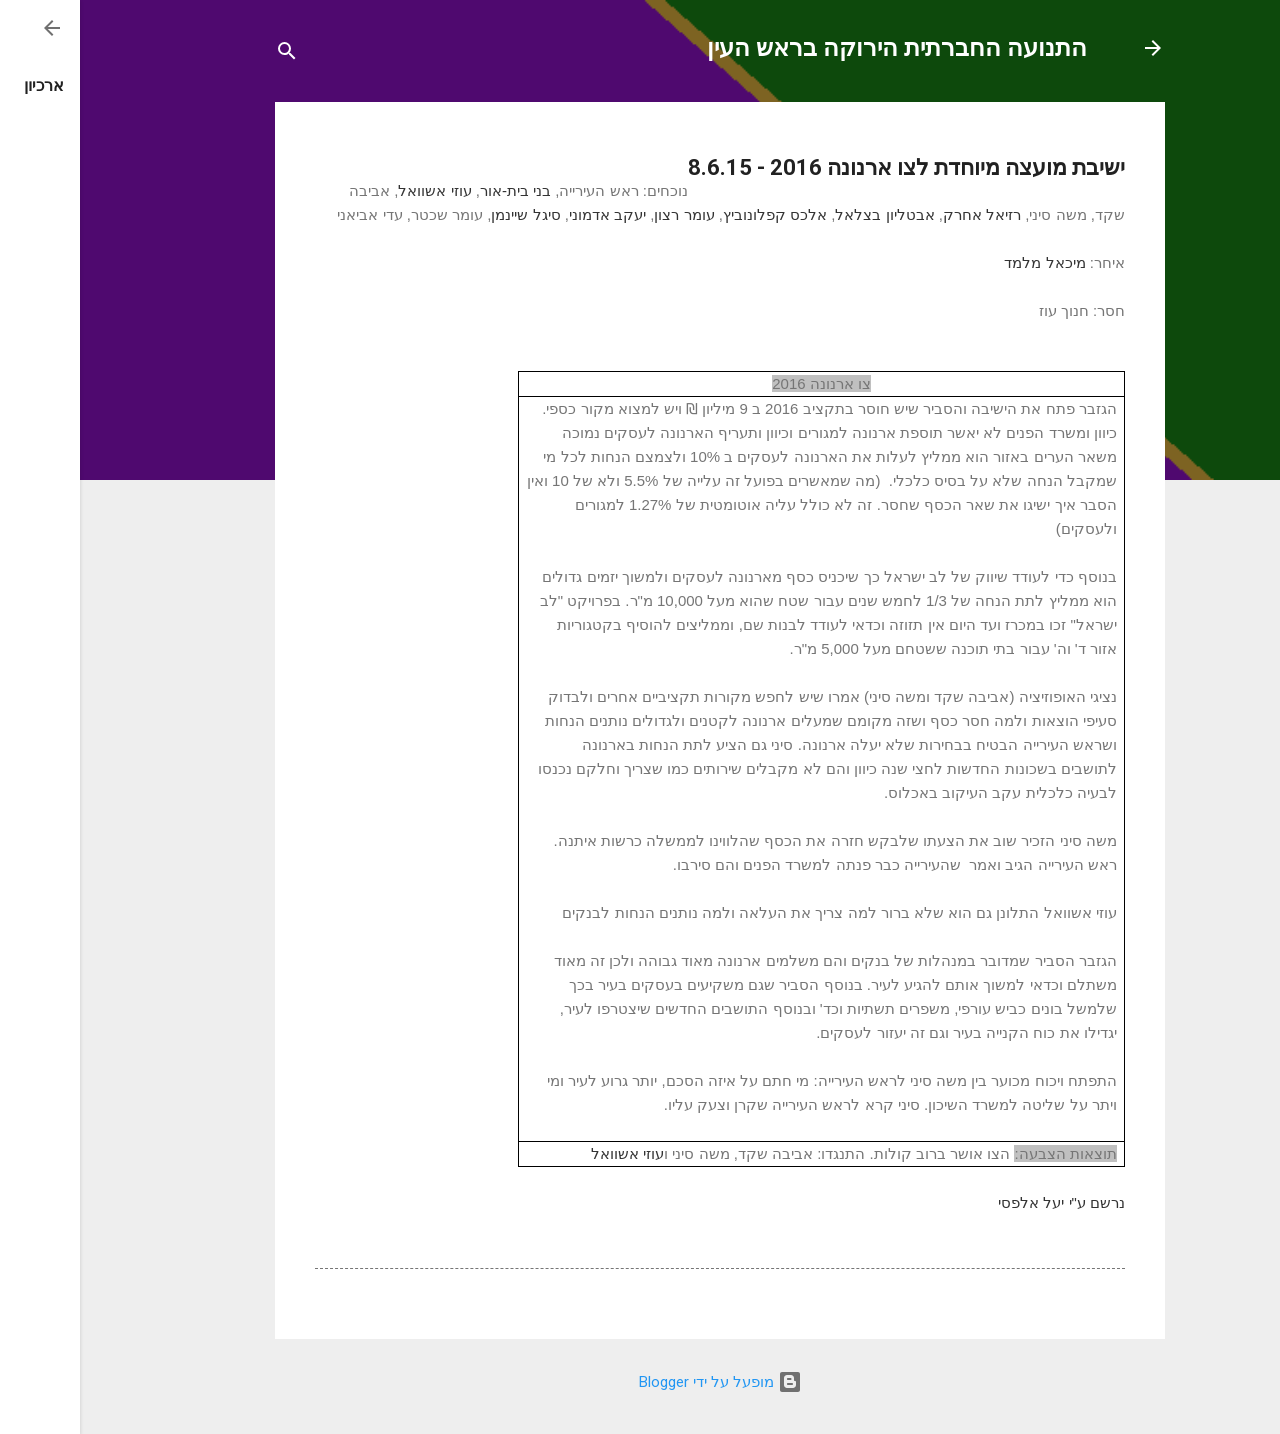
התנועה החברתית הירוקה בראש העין (817, 48)
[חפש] (207, 54)
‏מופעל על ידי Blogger (640, 1382)
